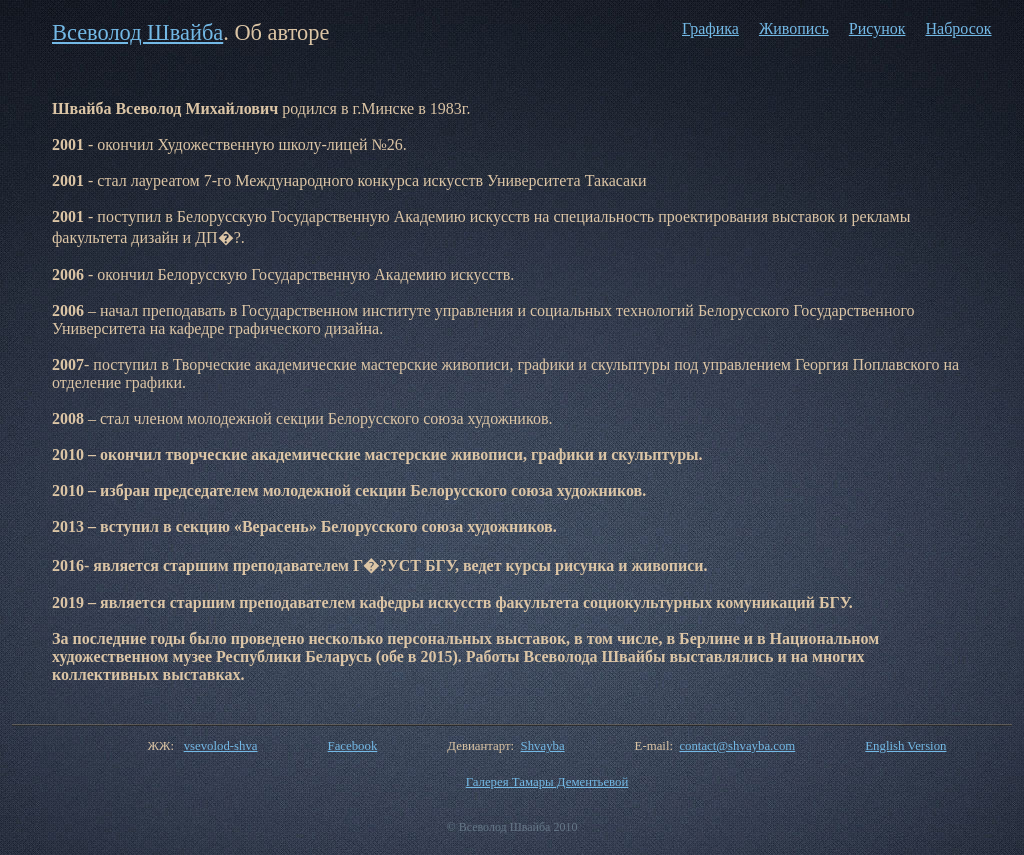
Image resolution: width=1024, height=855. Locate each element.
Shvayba (543, 746)
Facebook (353, 746)
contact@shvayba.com (737, 746)
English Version (905, 746)
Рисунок (877, 28)
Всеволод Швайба (137, 32)
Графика (710, 28)
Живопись (794, 28)
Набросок (958, 28)
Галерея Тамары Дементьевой (547, 782)
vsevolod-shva (221, 746)
